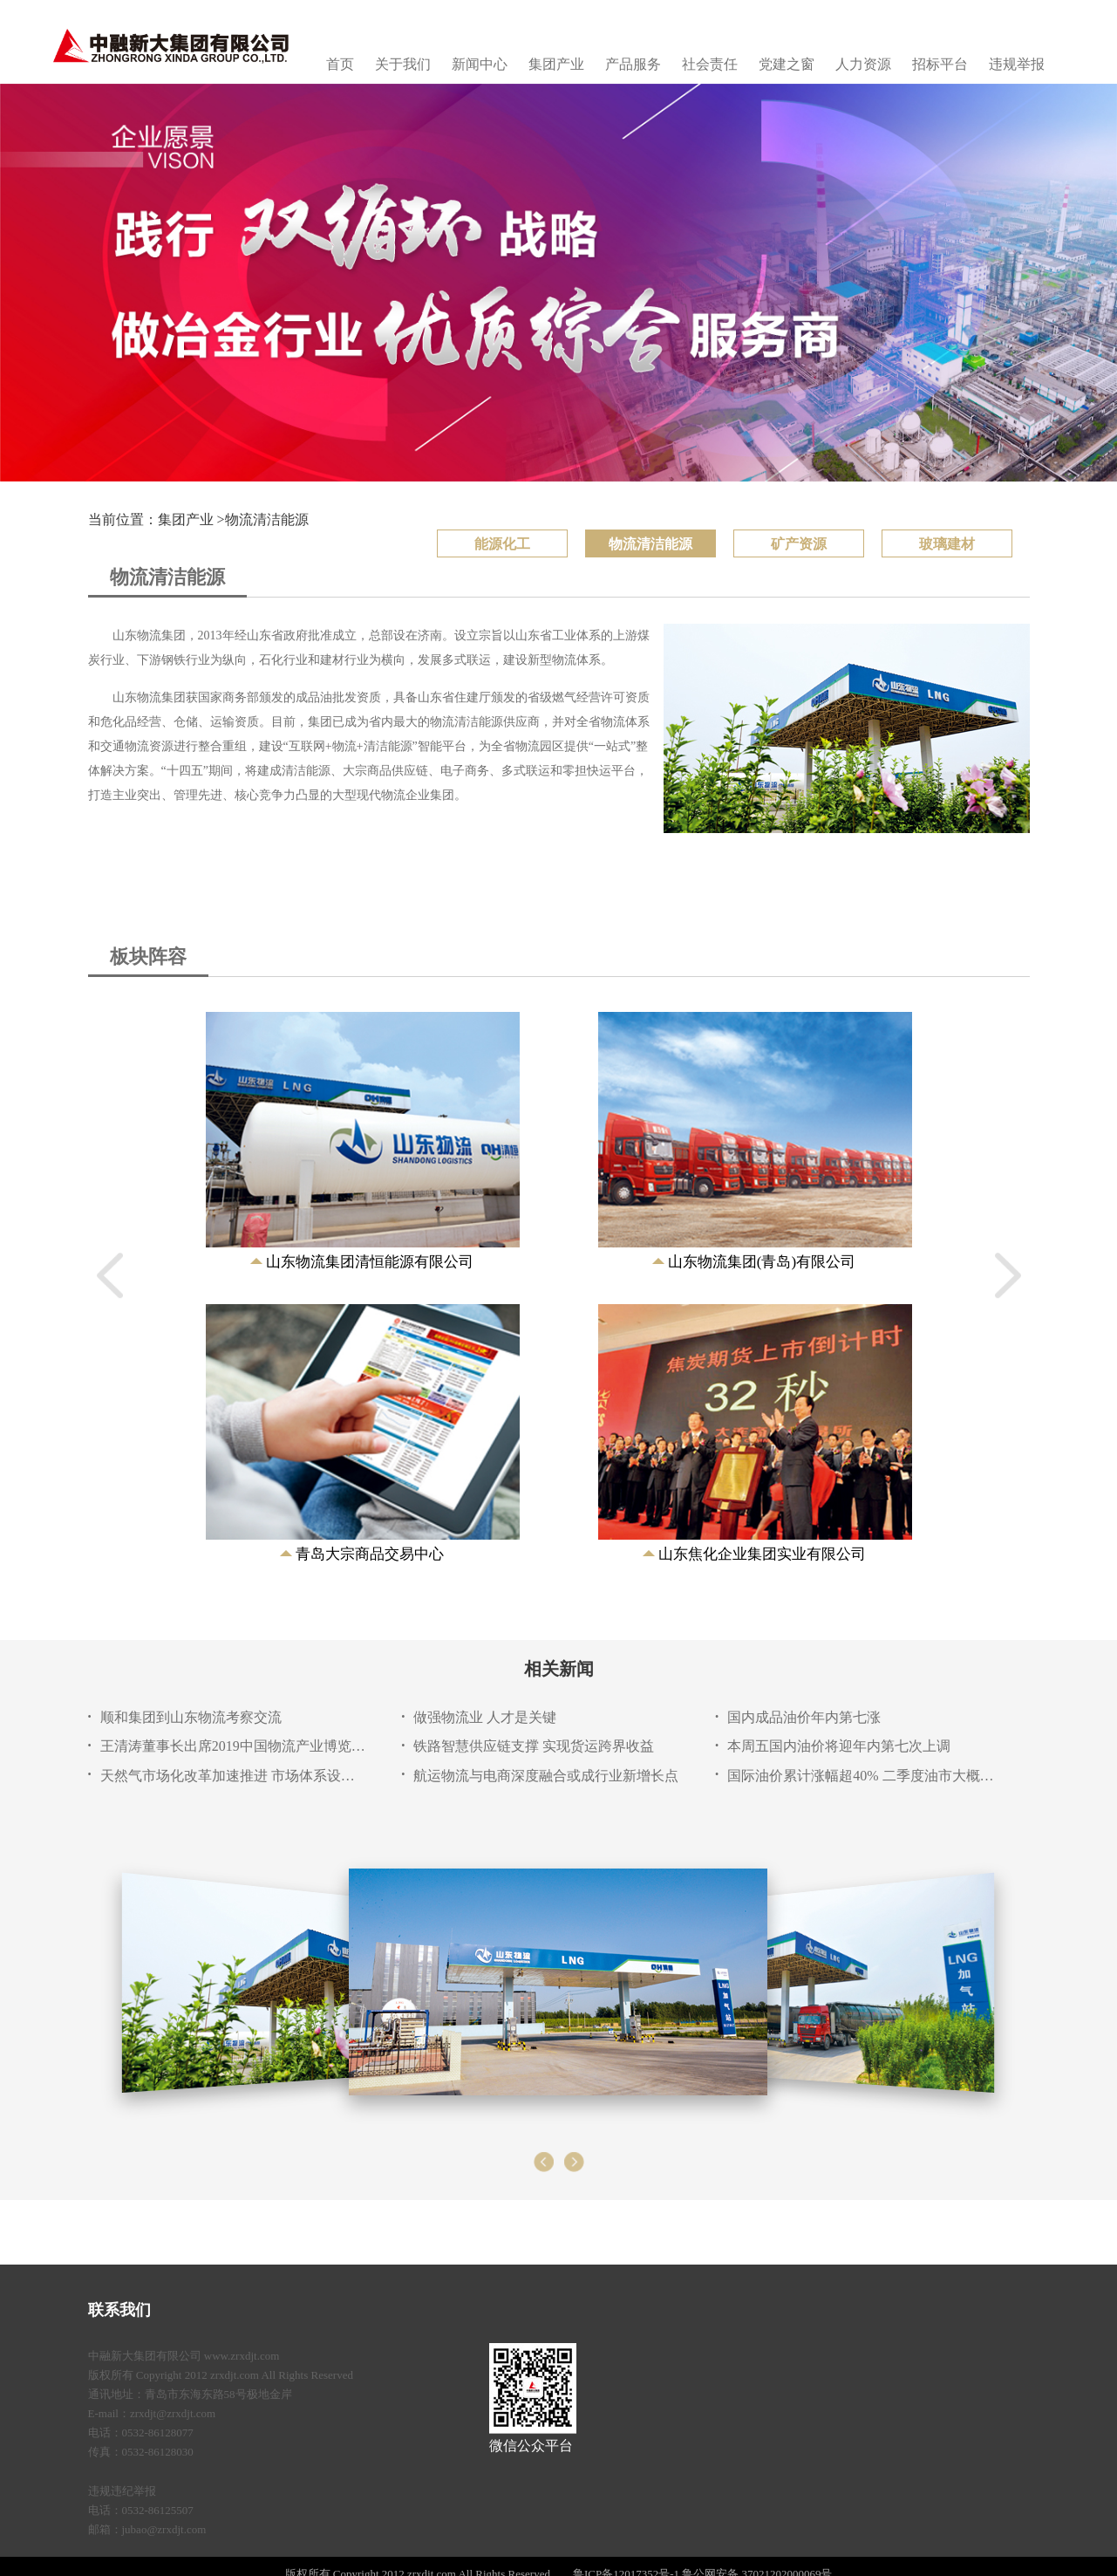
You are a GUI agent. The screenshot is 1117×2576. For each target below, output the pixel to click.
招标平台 (940, 64)
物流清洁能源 (267, 519)
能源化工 (502, 543)
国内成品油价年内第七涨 (804, 1717)
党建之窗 (786, 64)
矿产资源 (799, 543)
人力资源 (863, 64)
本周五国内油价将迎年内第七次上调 (838, 1746)
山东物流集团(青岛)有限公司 (761, 1262)
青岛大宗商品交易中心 (370, 1554)
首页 (340, 64)
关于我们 (403, 64)
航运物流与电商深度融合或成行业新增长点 (545, 1775)
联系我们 (119, 2310)
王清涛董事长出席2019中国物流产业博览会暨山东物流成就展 (233, 1746)
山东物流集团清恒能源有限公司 (369, 1262)
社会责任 (710, 64)
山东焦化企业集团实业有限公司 (762, 1554)
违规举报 (1017, 64)
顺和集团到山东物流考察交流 (191, 1717)
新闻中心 (479, 64)
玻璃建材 (947, 543)
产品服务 (633, 64)
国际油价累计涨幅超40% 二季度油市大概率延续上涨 (860, 1775)
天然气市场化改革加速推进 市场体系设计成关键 (233, 1775)
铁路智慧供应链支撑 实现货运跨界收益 (533, 1746)
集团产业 (556, 64)
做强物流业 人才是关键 (484, 1717)
